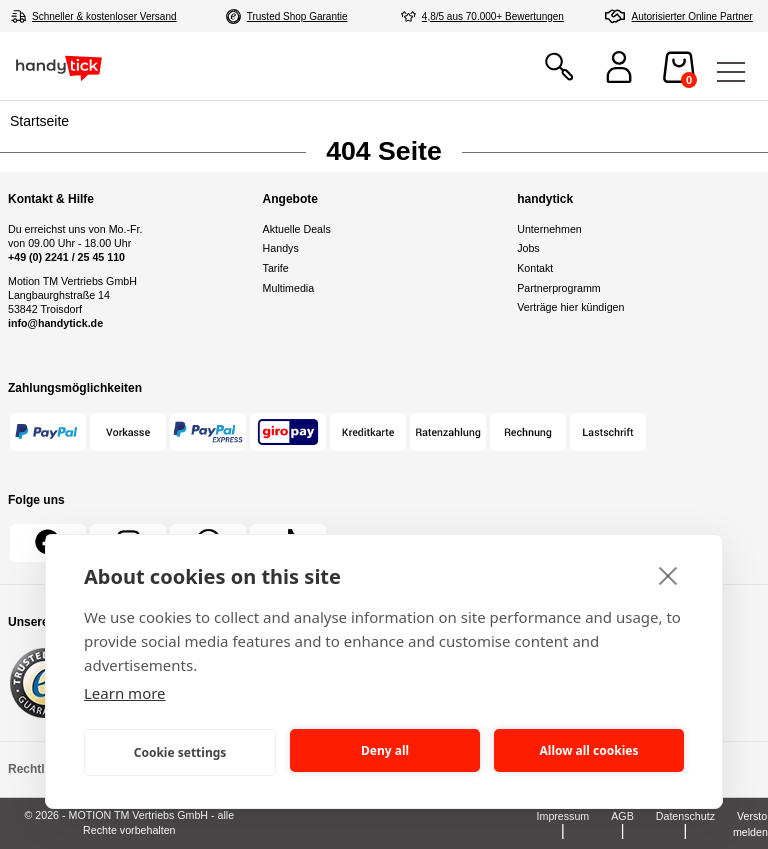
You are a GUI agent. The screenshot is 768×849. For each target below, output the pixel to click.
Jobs (528, 248)
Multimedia (289, 288)
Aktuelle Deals (297, 229)
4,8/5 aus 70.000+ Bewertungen (493, 16)
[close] (668, 575)
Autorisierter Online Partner (692, 16)
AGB (622, 816)
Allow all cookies (589, 750)
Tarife (276, 268)
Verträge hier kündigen (570, 307)
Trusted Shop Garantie (297, 16)
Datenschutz (685, 816)
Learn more (125, 693)
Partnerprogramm (559, 288)
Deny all (385, 750)
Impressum (563, 816)
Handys (281, 248)
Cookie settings (180, 752)
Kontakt (535, 268)
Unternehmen (549, 229)
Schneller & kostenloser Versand (104, 16)
